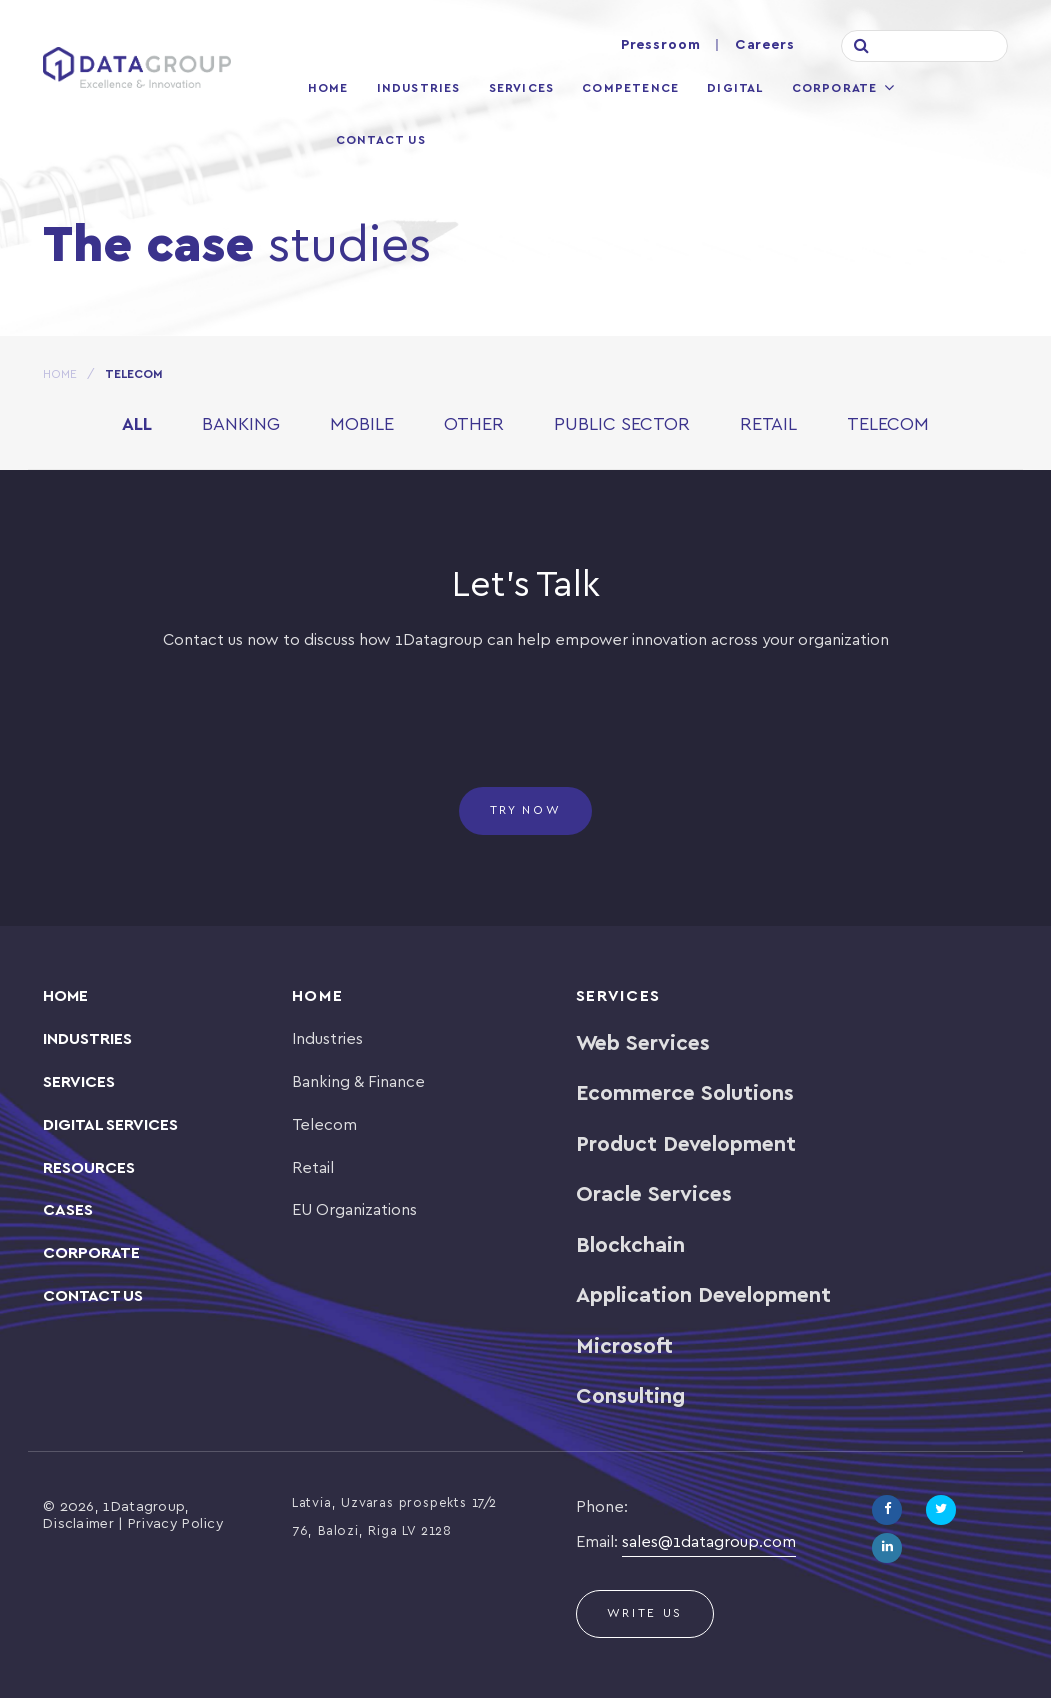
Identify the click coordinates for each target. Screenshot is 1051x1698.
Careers (765, 45)
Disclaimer (78, 1524)
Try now (526, 810)
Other (474, 425)
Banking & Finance (358, 1082)
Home (328, 88)
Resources (89, 1168)
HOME (60, 374)
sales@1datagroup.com (709, 1542)
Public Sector (622, 425)
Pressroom (661, 45)
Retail (768, 425)
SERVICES (79, 1082)
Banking (241, 425)
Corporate (835, 88)
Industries (419, 88)
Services (522, 88)
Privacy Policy (176, 1524)
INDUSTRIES (87, 1039)
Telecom (888, 425)
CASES (68, 1210)
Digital (735, 88)
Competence (630, 88)
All (137, 425)
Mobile (362, 425)
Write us (645, 1613)
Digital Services (110, 1125)
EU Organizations (354, 1210)
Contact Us (381, 140)
